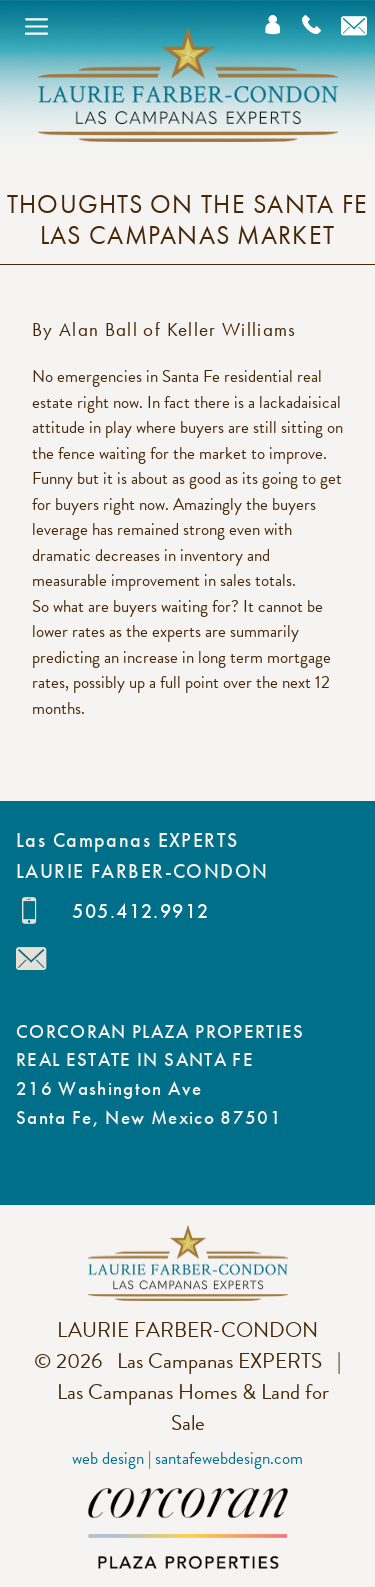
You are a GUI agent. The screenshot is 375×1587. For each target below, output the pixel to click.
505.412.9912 (140, 911)
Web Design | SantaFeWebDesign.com (187, 1458)
